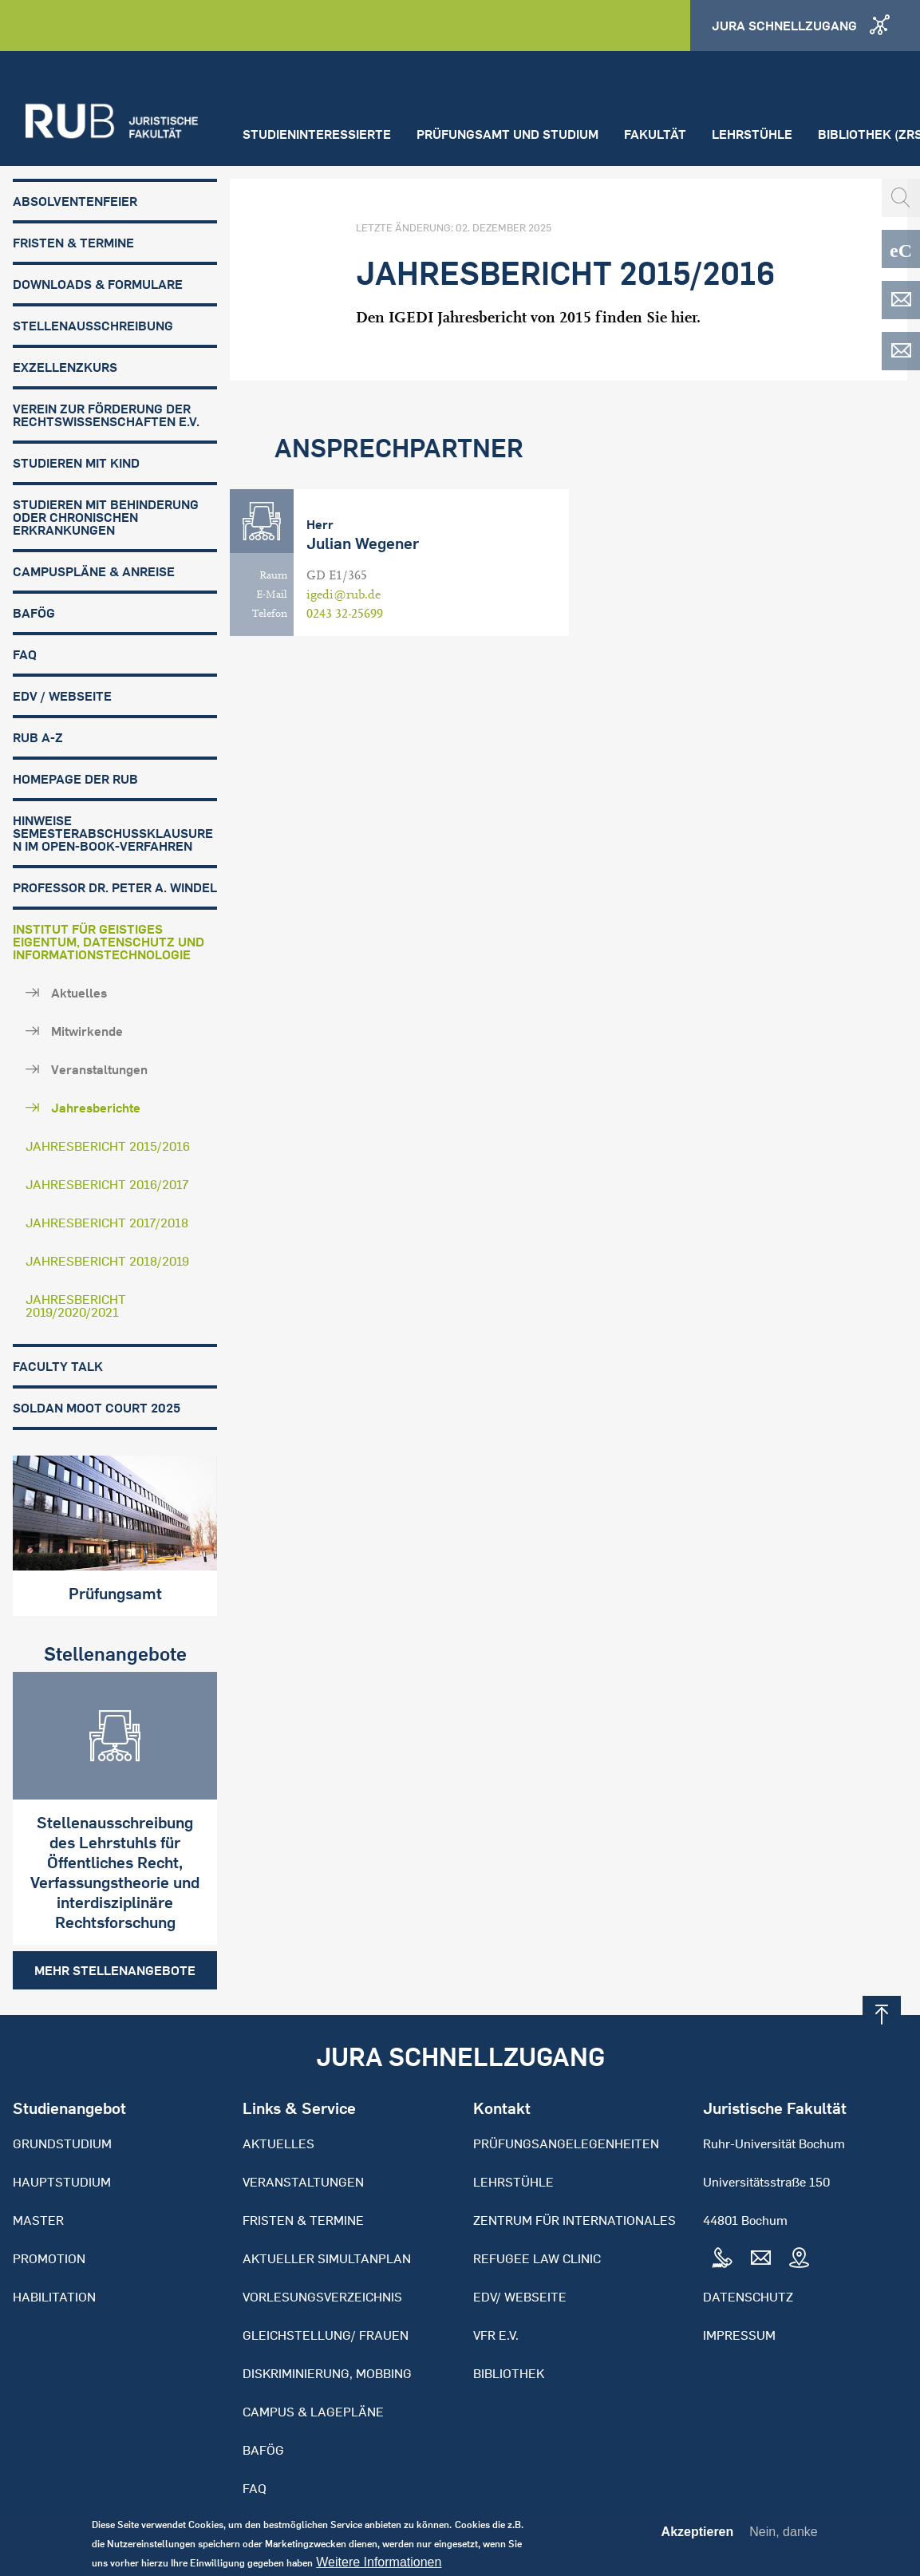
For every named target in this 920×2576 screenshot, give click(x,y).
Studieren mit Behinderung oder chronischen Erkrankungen (106, 517)
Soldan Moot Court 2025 (96, 1408)
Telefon (269, 613)
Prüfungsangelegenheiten (566, 2143)
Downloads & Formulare (98, 284)
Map (799, 2258)
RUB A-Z (38, 737)
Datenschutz (748, 2297)
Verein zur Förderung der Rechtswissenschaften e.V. (106, 415)
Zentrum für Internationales (574, 2220)
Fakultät (655, 134)
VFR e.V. (496, 2335)
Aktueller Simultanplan (327, 2258)
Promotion (49, 2258)
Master (38, 2220)
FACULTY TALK (58, 1366)
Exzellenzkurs (65, 367)
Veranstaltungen (99, 1069)
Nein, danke (783, 2535)
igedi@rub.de (343, 594)
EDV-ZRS (901, 351)
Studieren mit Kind (76, 463)
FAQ (25, 654)
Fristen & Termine (73, 243)
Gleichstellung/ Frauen (326, 2335)
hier (684, 317)
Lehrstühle (752, 134)
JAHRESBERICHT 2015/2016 (108, 1146)
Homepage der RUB (75, 779)
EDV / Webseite (62, 696)
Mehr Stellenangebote (114, 1970)
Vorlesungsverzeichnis (322, 2297)
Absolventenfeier (75, 201)
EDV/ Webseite (520, 2297)
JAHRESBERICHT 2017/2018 (107, 1223)
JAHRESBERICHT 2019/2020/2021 (76, 1305)
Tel (722, 2258)
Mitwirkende (87, 1031)
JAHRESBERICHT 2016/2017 (107, 1184)
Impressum (739, 2335)
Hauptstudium (62, 2182)
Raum (273, 575)
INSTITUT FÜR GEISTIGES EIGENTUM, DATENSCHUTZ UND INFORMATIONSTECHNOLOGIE (108, 941)
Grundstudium (62, 2143)
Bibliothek (508, 2373)
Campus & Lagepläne (313, 2412)
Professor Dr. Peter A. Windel (115, 887)
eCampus (901, 249)
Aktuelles (79, 993)
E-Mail (271, 594)
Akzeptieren (697, 2536)
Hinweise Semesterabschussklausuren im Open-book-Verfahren (113, 833)
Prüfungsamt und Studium (507, 134)
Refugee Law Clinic (537, 2258)
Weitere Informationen (378, 2566)
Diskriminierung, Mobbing (327, 2373)
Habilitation (54, 2297)
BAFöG (34, 613)
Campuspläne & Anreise (94, 571)
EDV (901, 300)
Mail (760, 2258)
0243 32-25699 (344, 613)
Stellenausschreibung (93, 326)
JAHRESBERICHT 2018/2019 (107, 1261)
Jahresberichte (95, 1108)
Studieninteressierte (317, 134)
